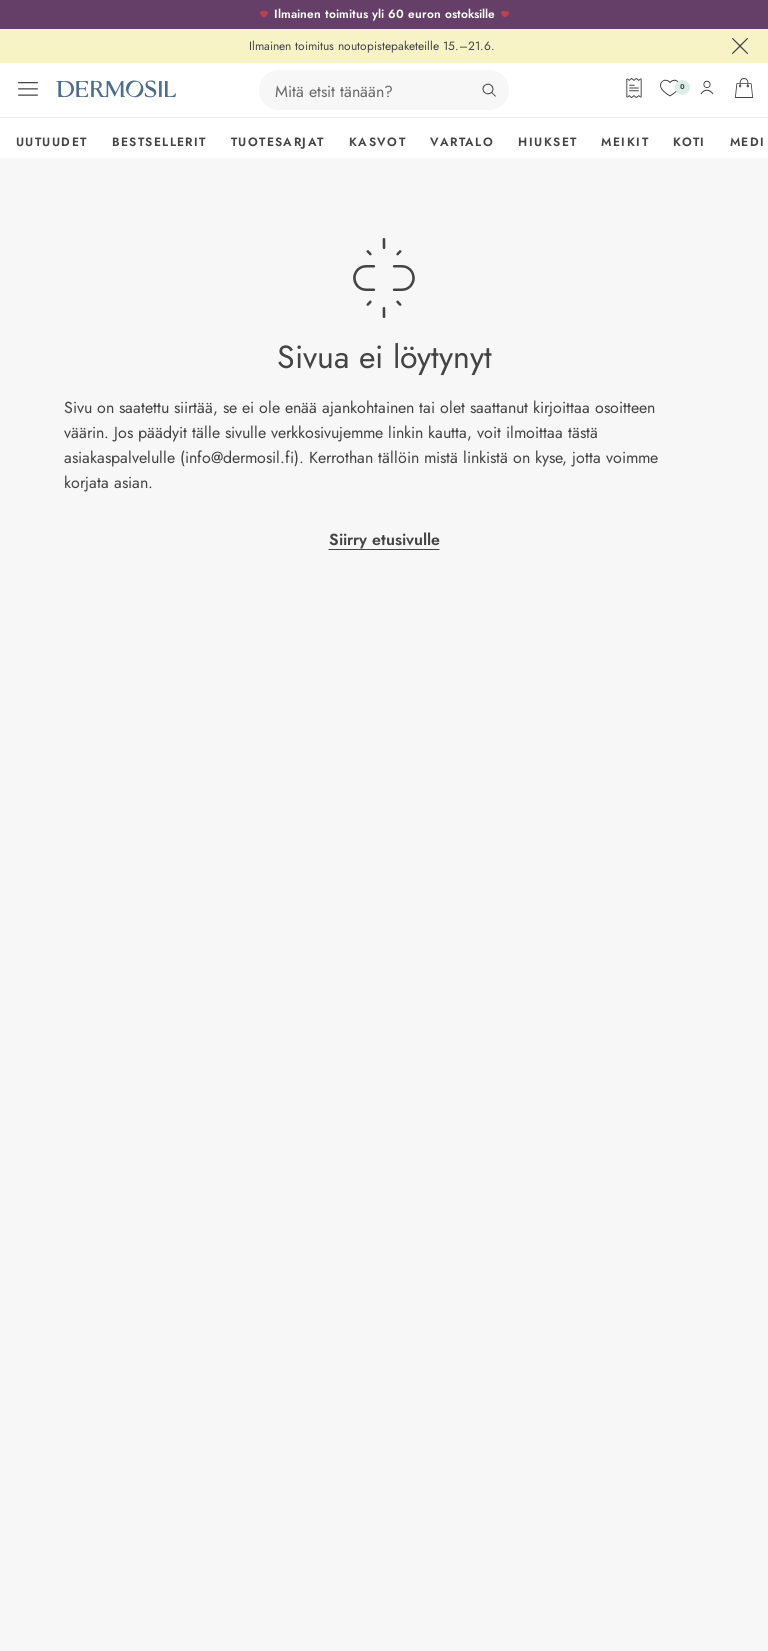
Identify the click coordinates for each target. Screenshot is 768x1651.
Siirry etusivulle (384, 539)
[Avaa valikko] (28, 89)
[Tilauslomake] (634, 88)
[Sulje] (740, 46)
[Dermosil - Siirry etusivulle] (116, 89)
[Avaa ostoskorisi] (744, 88)
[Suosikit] (670, 88)
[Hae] (489, 90)
